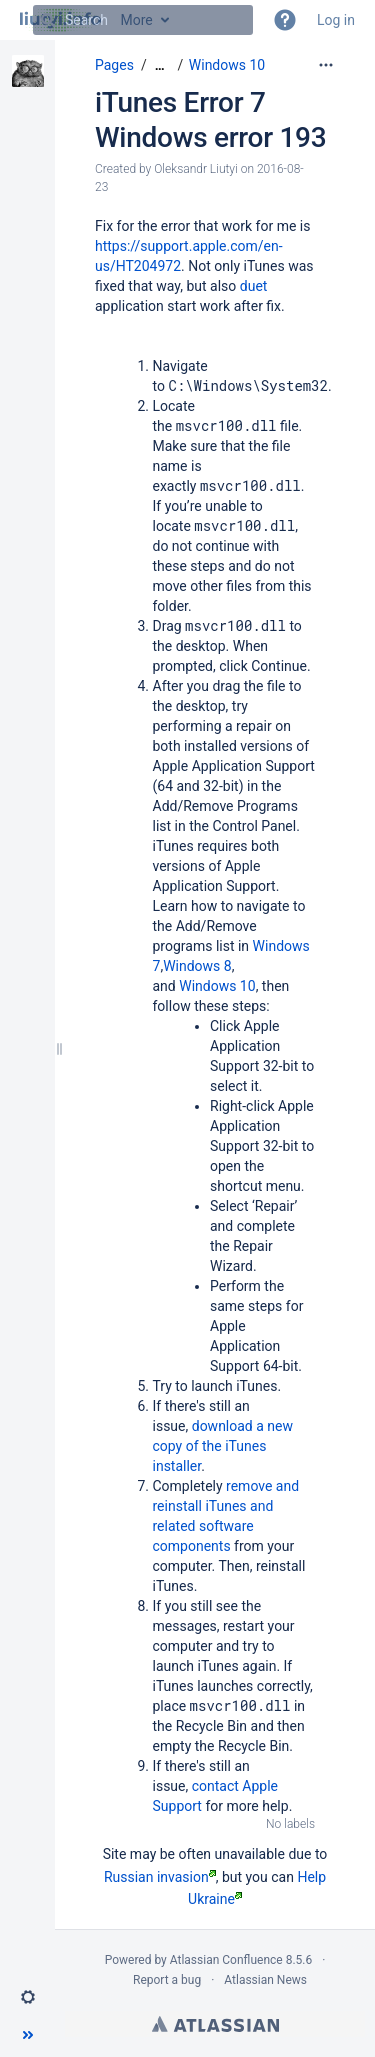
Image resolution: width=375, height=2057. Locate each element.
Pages (114, 65)
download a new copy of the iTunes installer (223, 1446)
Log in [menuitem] (336, 20)
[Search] (48, 20)
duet (254, 286)
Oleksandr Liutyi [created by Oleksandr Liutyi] (196, 169)
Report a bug (167, 1980)
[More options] (326, 65)
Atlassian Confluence (226, 1960)
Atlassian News (265, 1980)
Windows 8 (197, 966)
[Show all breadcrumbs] (160, 65)
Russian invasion (160, 1877)
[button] (285, 20)
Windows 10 (227, 65)
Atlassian (215, 2024)
